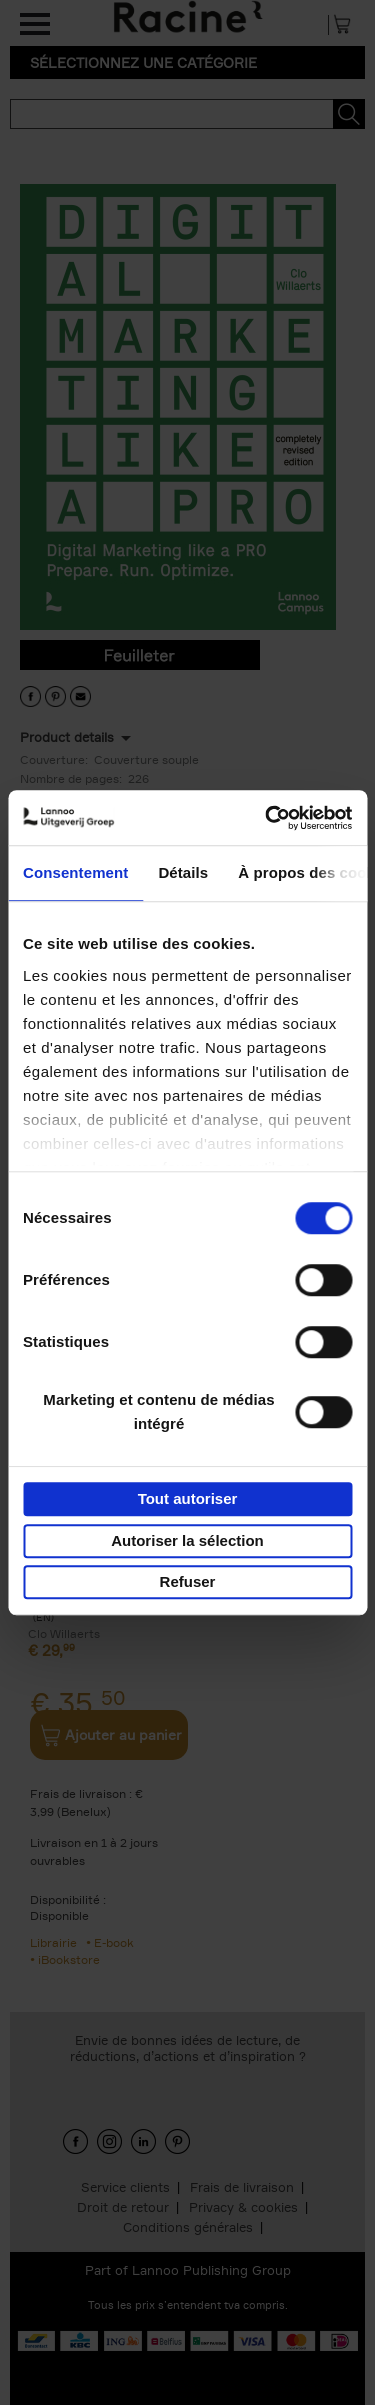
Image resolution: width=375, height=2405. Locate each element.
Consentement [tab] (75, 872)
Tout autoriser (188, 1498)
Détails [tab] (183, 872)
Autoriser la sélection (187, 1540)
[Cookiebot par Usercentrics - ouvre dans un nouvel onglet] (267, 818)
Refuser (188, 1581)
